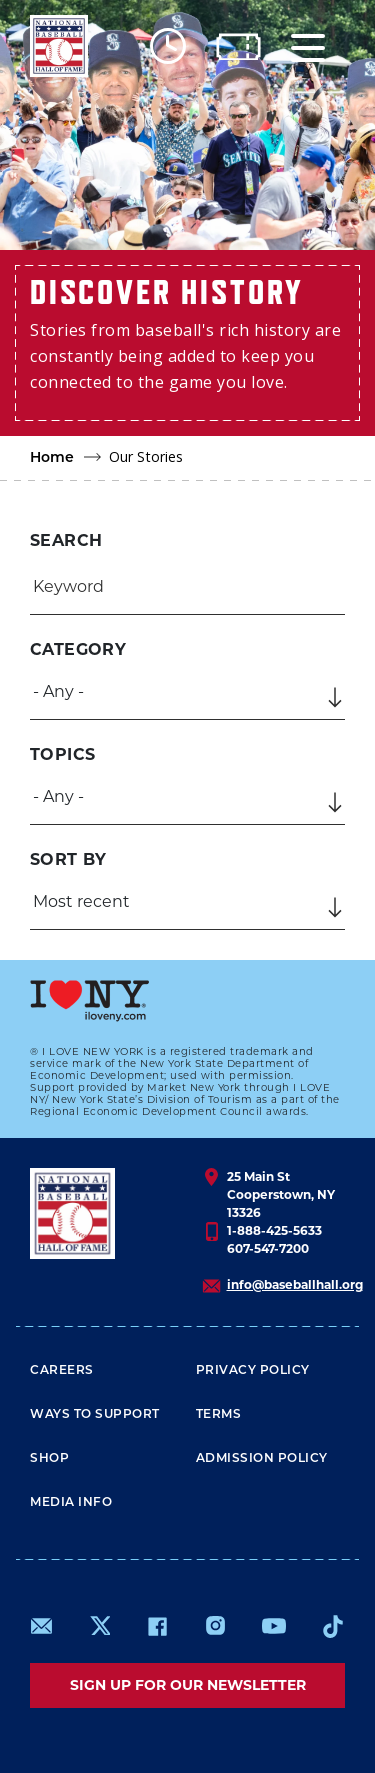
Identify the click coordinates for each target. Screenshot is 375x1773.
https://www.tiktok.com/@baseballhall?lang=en (333, 1626)
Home (52, 458)
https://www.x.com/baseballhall (99, 1624)
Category (78, 649)
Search (66, 540)
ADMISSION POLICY (262, 1459)
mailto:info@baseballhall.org (42, 1626)
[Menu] (308, 46)
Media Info (71, 1503)
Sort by (68, 859)
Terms (219, 1415)
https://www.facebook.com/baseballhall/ (157, 1626)
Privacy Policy (253, 1371)
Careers (62, 1371)
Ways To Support (95, 1415)
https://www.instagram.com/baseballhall (215, 1626)
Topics (62, 754)
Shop (49, 1459)
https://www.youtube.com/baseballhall (274, 1626)
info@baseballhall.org (295, 1284)
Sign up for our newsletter (188, 1685)
